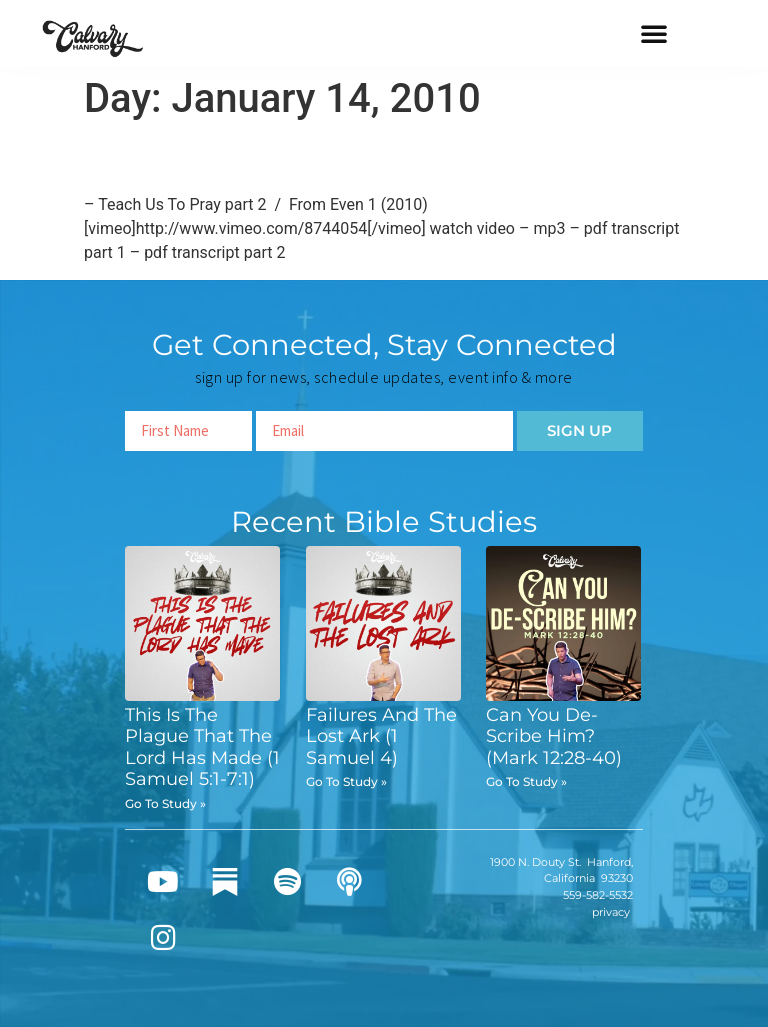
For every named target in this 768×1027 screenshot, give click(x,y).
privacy (611, 912)
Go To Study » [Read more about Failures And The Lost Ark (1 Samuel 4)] (346, 781)
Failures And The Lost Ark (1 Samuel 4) (381, 736)
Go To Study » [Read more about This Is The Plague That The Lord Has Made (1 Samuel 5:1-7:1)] (165, 803)
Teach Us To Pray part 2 (253, 158)
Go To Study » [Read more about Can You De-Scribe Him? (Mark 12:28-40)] (526, 781)
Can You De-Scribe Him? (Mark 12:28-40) (554, 736)
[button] (654, 33)
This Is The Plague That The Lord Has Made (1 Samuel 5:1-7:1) (202, 747)
